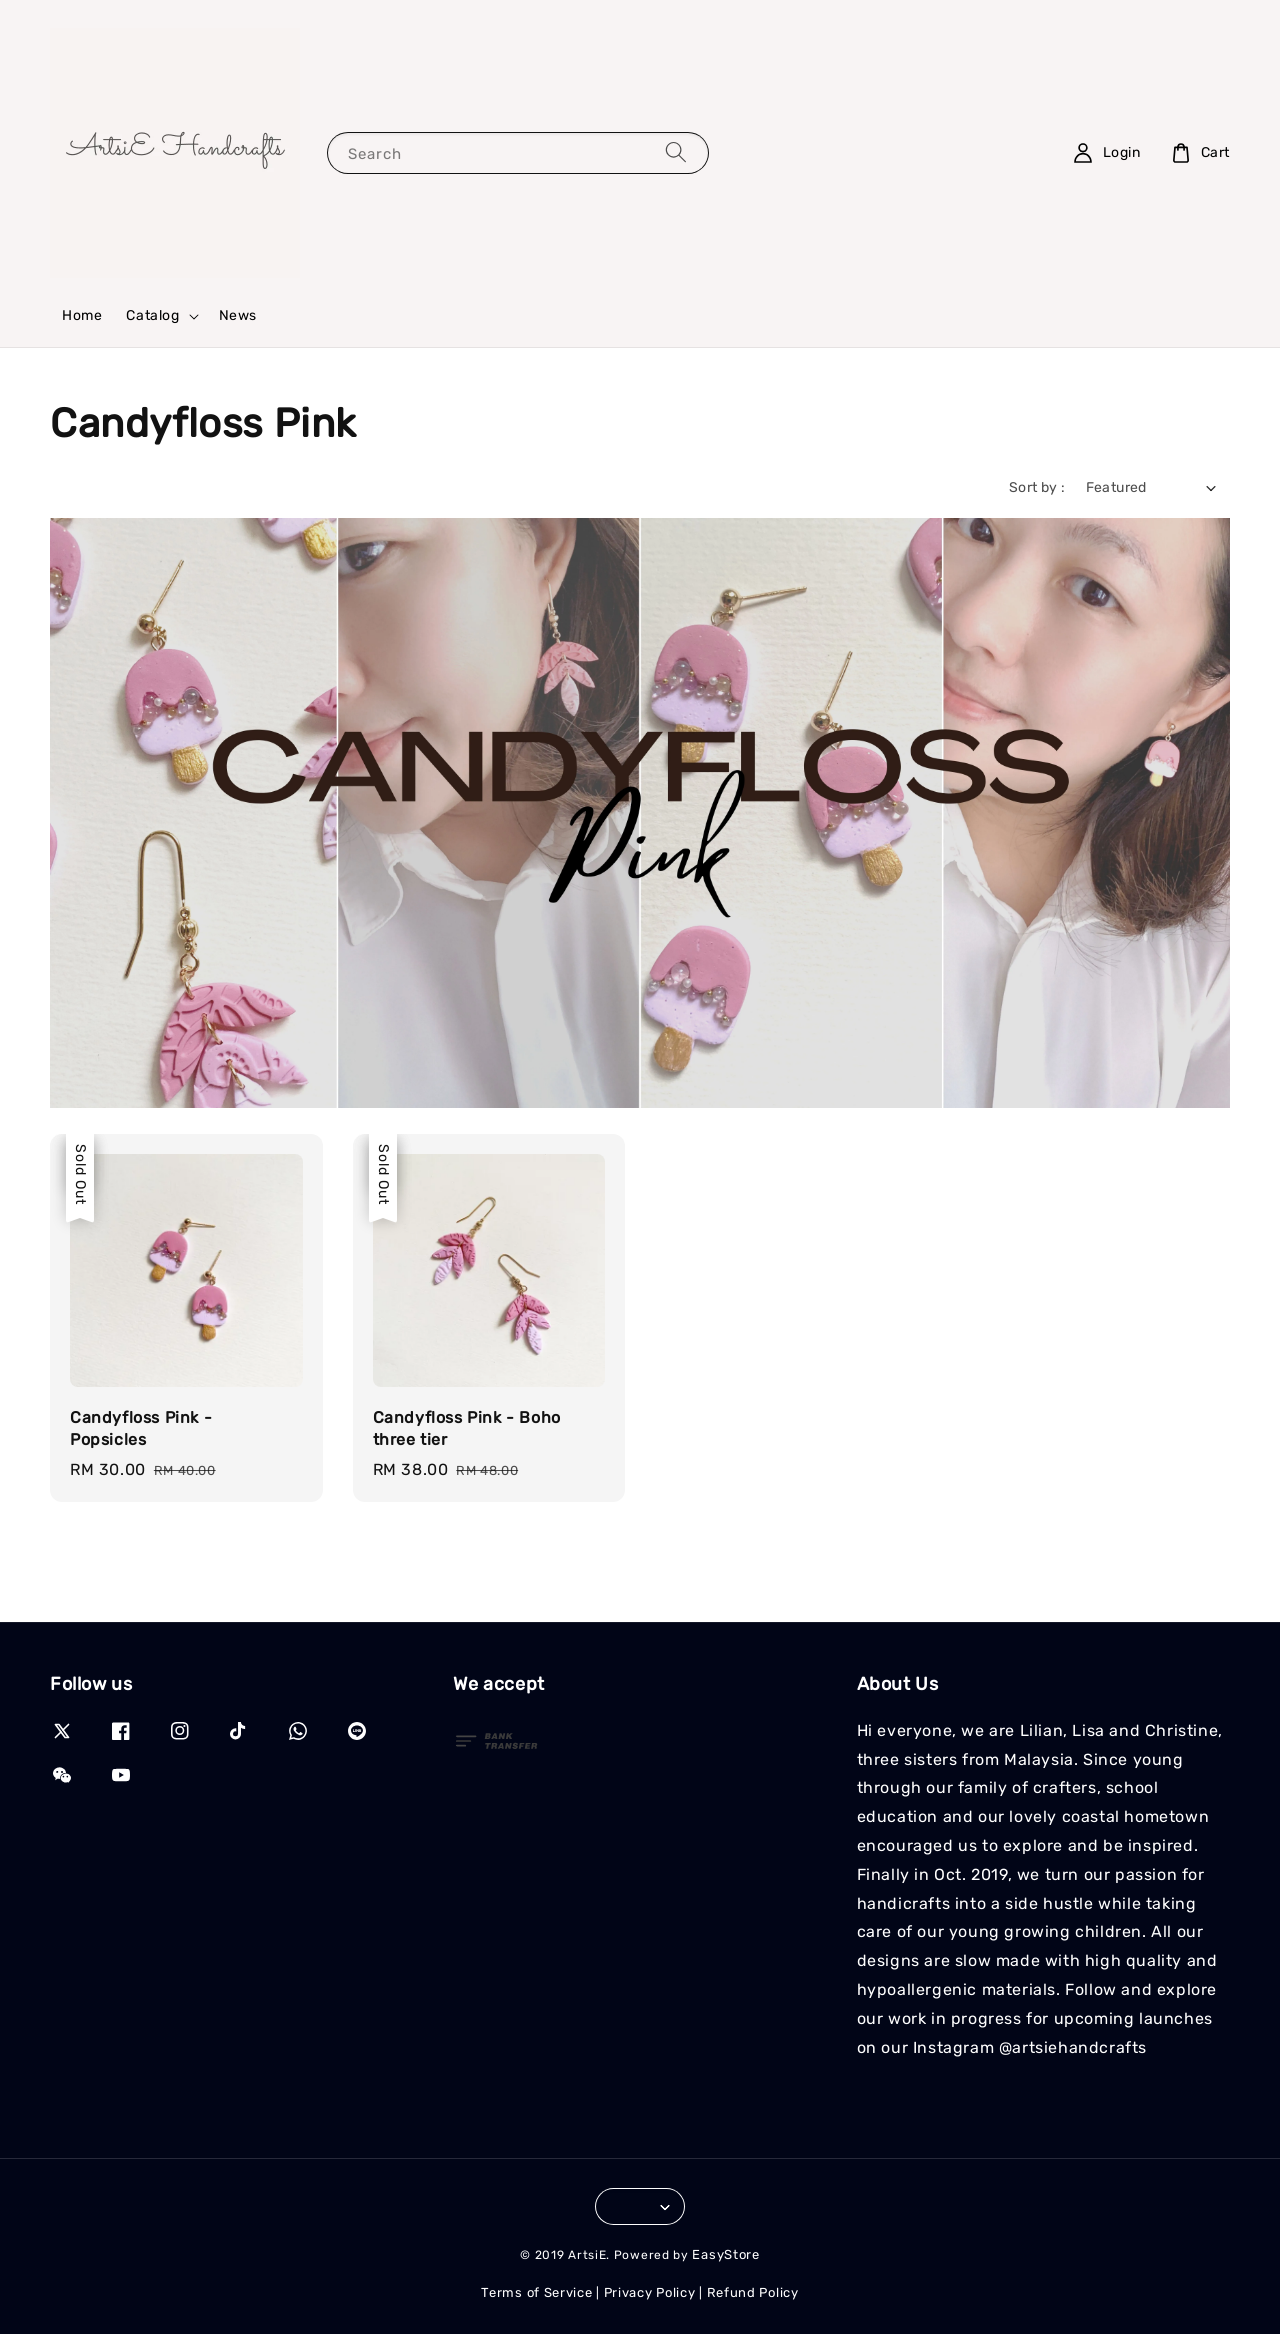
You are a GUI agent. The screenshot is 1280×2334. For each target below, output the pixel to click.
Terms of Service (536, 2292)
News (238, 315)
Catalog (152, 315)
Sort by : (1037, 487)
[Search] (676, 152)
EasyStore (725, 2254)
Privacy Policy (650, 2292)
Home (82, 315)
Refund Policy (753, 2292)
